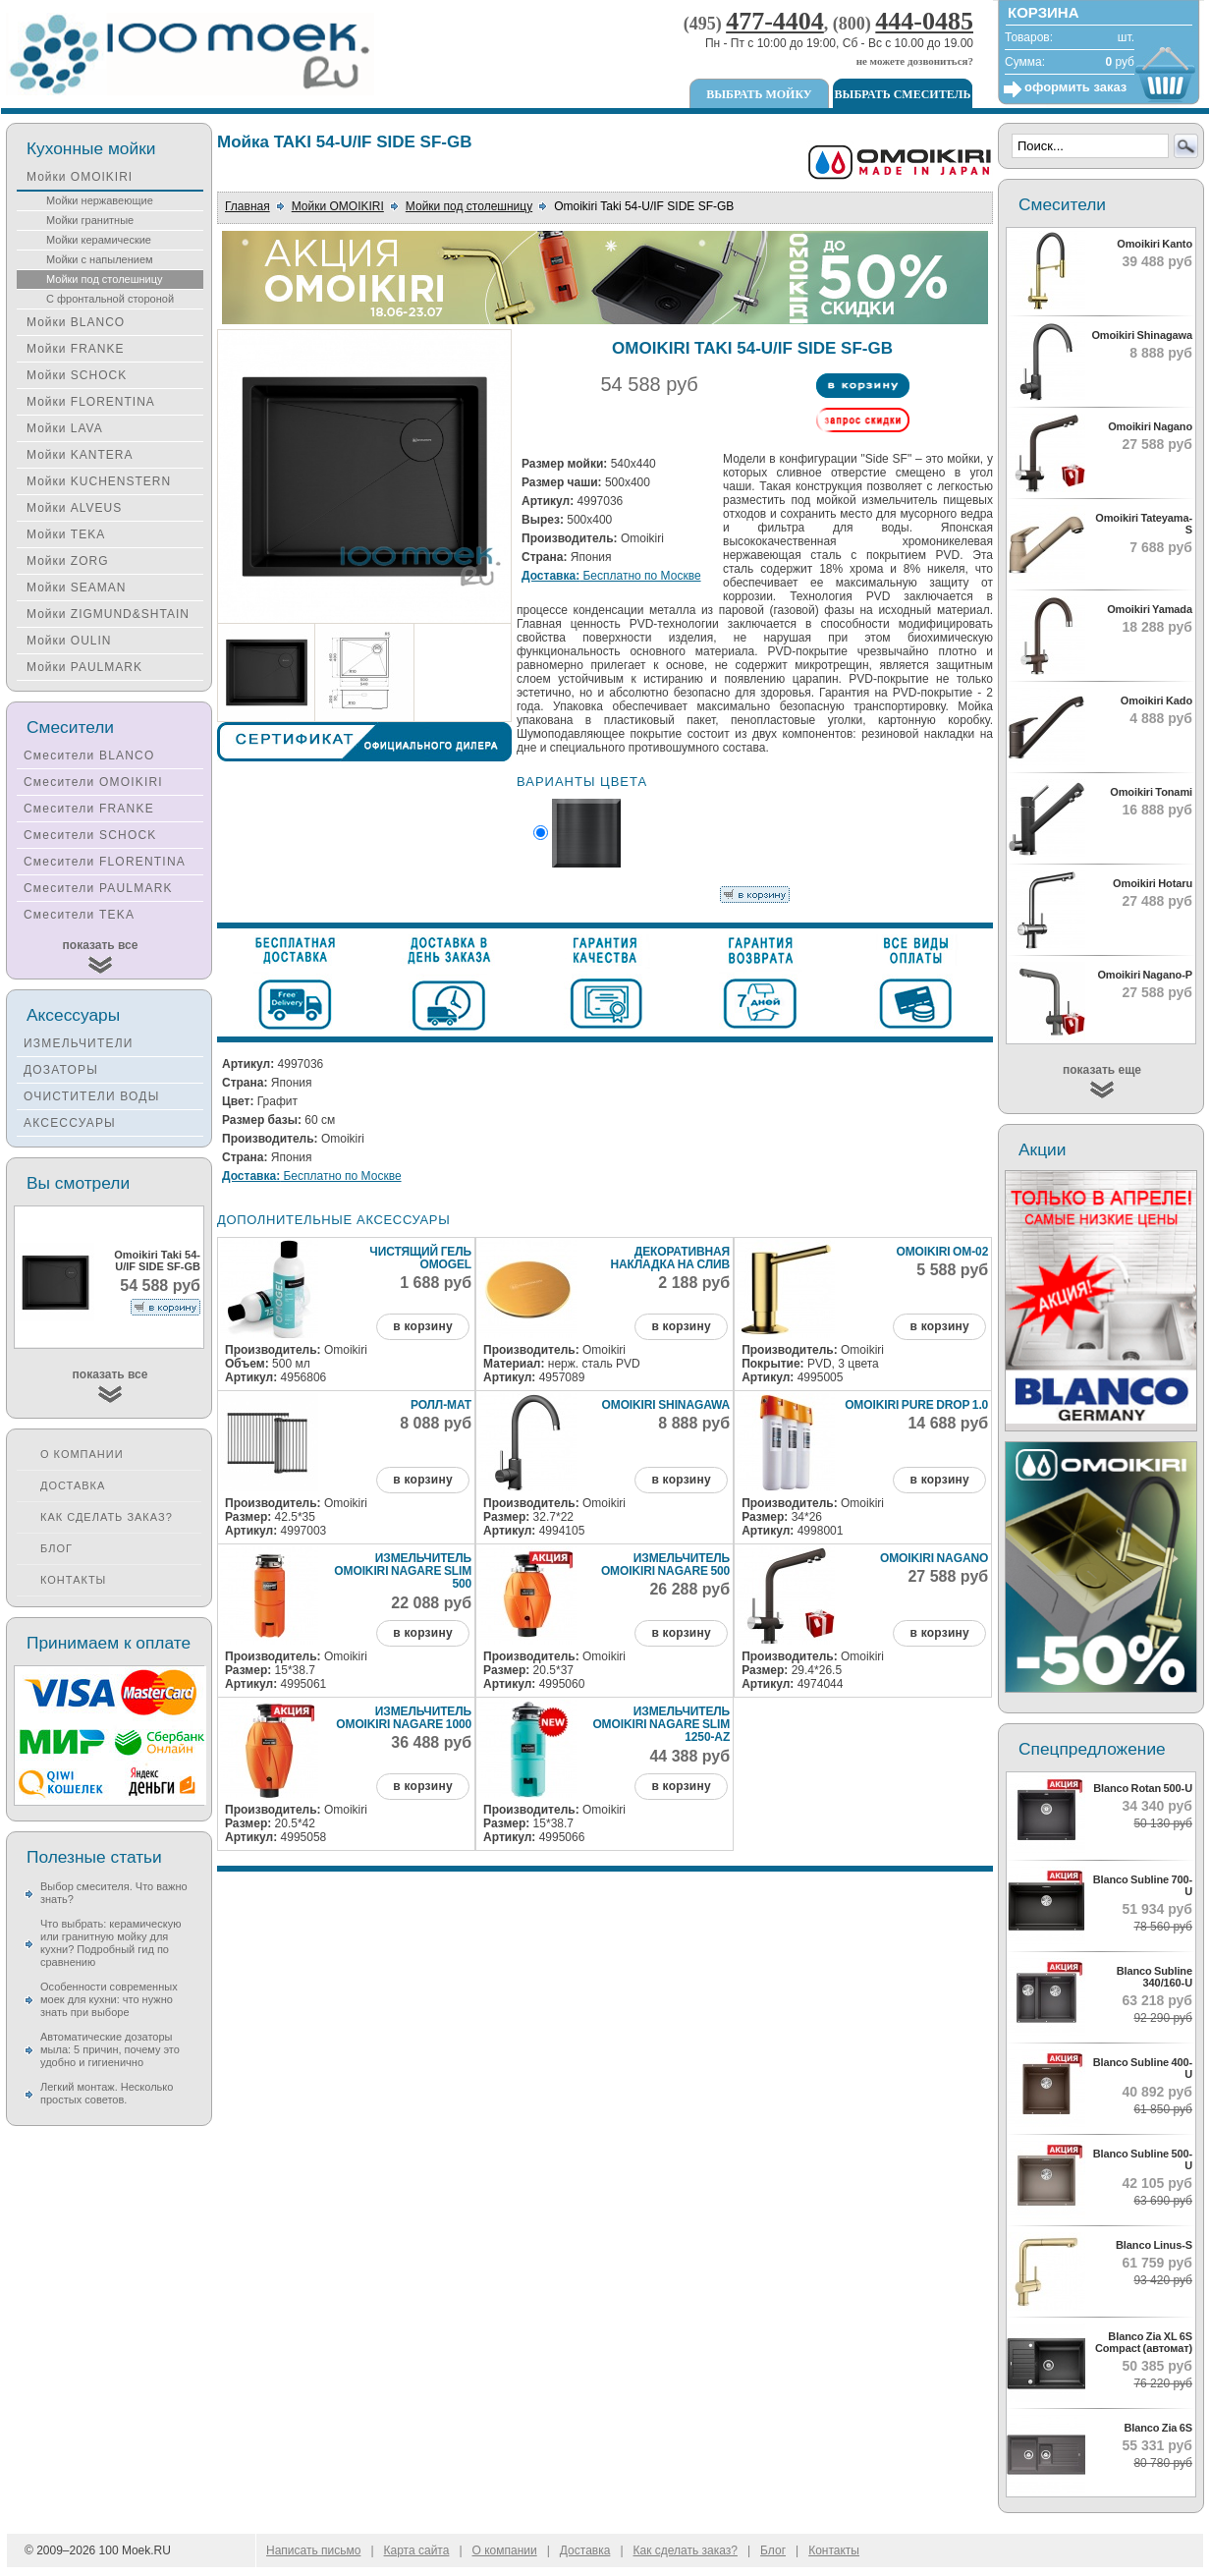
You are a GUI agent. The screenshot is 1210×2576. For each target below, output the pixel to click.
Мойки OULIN (69, 640)
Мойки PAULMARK (84, 667)
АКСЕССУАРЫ (70, 1123)
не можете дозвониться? (914, 61)
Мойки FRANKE (75, 349)
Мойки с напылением (99, 259)
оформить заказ (1075, 87)
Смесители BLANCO (89, 755)
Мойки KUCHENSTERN (99, 481)
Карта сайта (417, 2550)
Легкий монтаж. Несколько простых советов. (106, 2093)
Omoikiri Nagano (934, 1558)
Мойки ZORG (67, 561)
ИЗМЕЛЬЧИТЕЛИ (79, 1043)
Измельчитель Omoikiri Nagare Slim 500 (402, 1571)
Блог (56, 1548)
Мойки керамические (98, 240)
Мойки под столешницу (469, 206)
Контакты (73, 1580)
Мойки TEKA (66, 534)
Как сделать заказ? (106, 1517)
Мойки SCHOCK (77, 375)
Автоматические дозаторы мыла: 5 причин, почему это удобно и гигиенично (110, 2049)
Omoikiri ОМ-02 (942, 1252)
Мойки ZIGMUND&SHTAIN (108, 614)
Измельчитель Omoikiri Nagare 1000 (403, 1718)
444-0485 (924, 21)
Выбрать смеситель (903, 94)
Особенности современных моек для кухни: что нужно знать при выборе (109, 1999)
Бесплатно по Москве (611, 576)
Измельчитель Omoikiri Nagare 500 (665, 1564)
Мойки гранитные (90, 220)
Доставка (72, 1485)
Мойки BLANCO (76, 322)
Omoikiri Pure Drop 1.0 (916, 1405)
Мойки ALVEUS (74, 508)
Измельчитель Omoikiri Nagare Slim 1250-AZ (661, 1724)
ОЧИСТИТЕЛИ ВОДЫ (92, 1096)
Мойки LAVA (65, 428)
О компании (82, 1454)
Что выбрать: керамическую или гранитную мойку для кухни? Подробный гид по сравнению (110, 1943)
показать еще (1102, 1070)
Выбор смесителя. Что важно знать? (114, 1892)
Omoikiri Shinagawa (666, 1405)
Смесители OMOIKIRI (93, 782)
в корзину (422, 1326)
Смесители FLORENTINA (105, 861)
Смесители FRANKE (89, 808)
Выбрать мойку (758, 94)
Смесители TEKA (79, 915)
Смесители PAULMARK (98, 888)
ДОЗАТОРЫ (61, 1070)
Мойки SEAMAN (76, 587)
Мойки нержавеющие (99, 200)
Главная (247, 206)
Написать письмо (313, 2550)
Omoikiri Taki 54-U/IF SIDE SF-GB (157, 1260)
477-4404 (775, 21)
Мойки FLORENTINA (91, 402)
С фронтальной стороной (110, 299)
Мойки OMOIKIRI (338, 206)
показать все (100, 945)
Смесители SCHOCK (90, 835)
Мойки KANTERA (80, 455)
